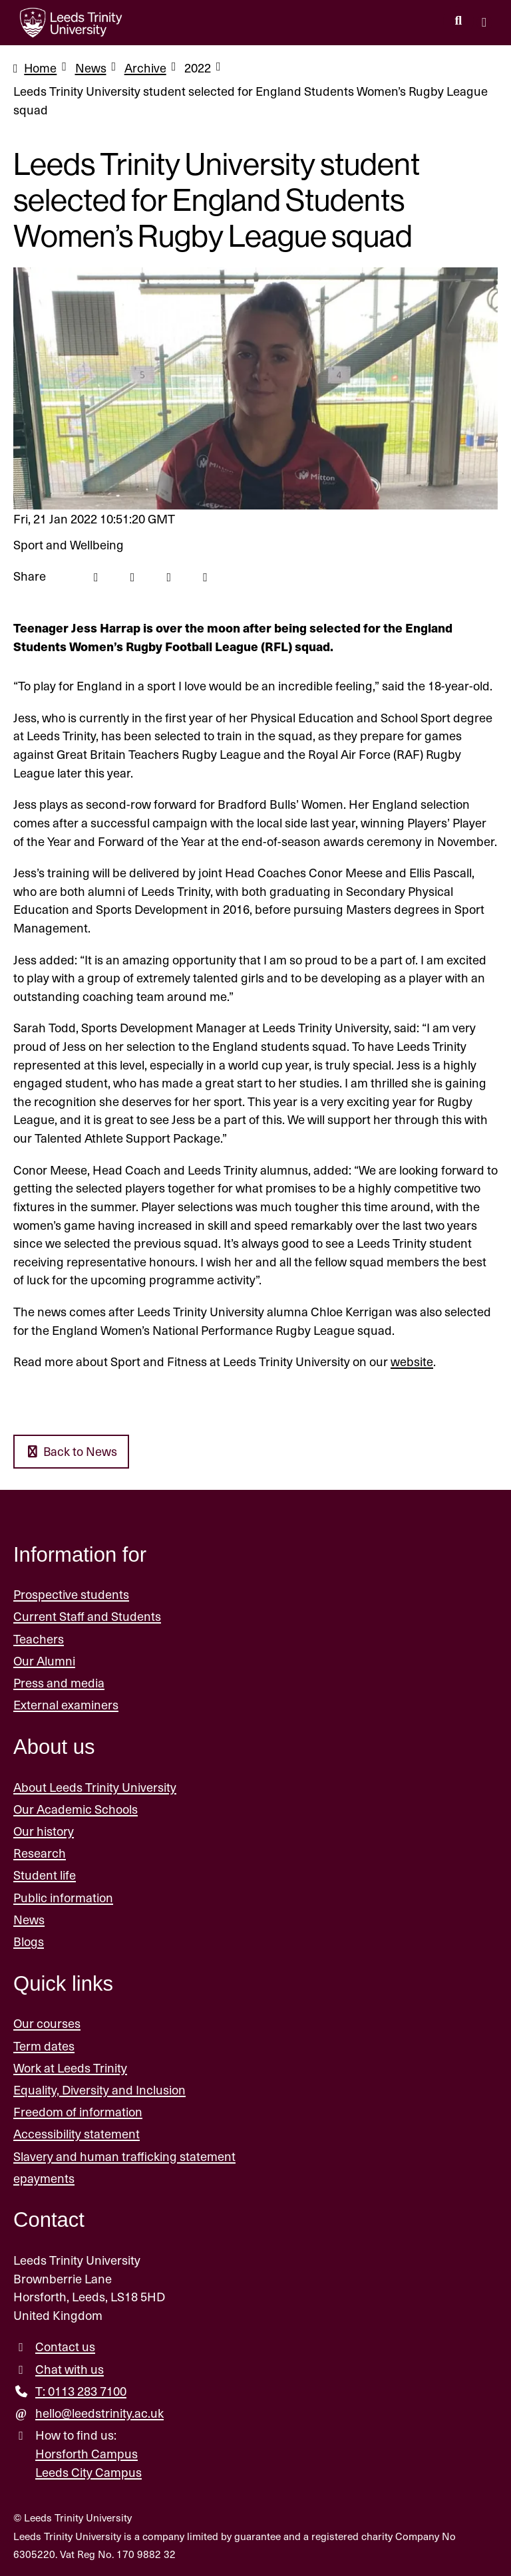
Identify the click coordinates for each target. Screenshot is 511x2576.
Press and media (58, 1682)
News (91, 67)
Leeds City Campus (88, 2472)
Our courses (47, 2023)
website (412, 1361)
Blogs (28, 1941)
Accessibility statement (76, 2134)
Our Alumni (44, 1660)
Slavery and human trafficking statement (124, 2156)
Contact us (65, 2347)
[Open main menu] (484, 22)
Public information (63, 1897)
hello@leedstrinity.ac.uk (99, 2412)
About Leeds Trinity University (94, 1787)
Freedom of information (77, 2111)
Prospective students (71, 1594)
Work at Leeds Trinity (70, 2067)
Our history (43, 1830)
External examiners (65, 1704)
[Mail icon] (206, 576)
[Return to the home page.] (71, 22)
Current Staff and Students (87, 1616)
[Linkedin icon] (169, 576)
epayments (44, 2178)
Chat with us (69, 2369)
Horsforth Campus (86, 2453)
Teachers (38, 1638)
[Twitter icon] (132, 576)
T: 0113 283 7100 (80, 2390)
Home (40, 67)
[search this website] (458, 20)
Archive (146, 67)
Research (39, 1852)
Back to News (71, 1451)
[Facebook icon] (96, 576)
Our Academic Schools (75, 1808)
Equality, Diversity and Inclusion (99, 2089)
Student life (44, 1875)
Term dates (44, 2045)
